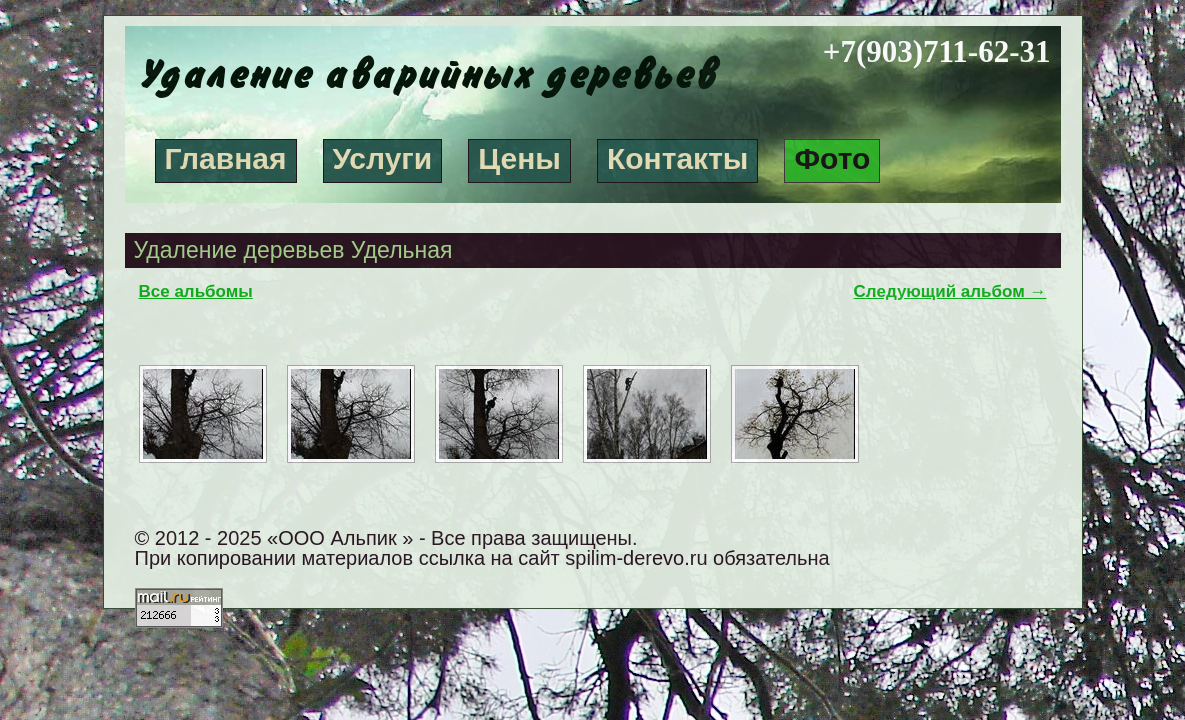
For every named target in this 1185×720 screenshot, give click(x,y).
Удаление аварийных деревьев (425, 76)
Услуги (383, 158)
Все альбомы (196, 291)
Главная (226, 158)
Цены (519, 158)
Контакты (677, 158)
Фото (832, 158)
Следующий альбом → (950, 291)
